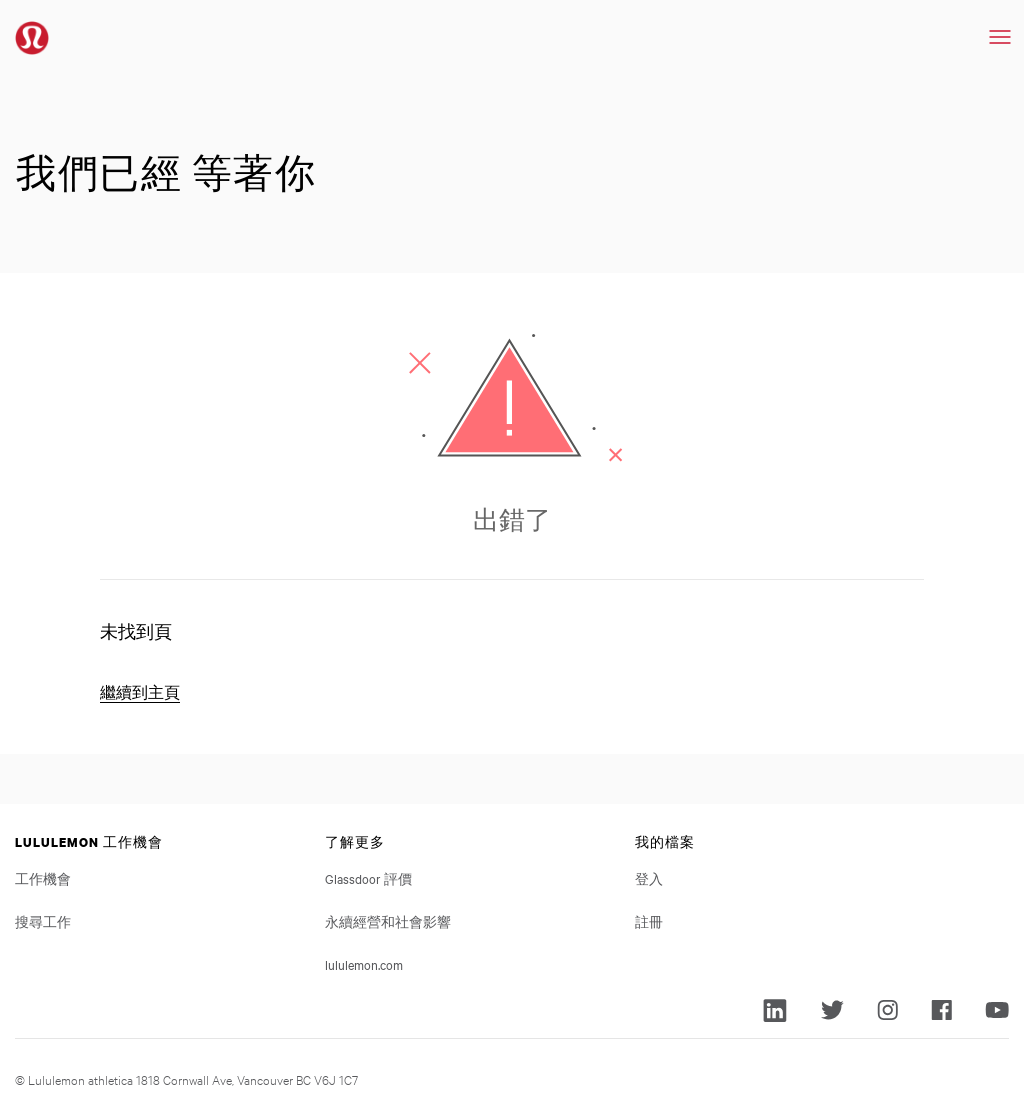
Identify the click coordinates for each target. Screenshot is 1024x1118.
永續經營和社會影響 (388, 921)
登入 (649, 878)
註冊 (649, 921)
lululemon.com (364, 964)
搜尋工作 (43, 921)
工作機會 (43, 878)
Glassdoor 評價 (368, 878)
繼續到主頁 (140, 692)
